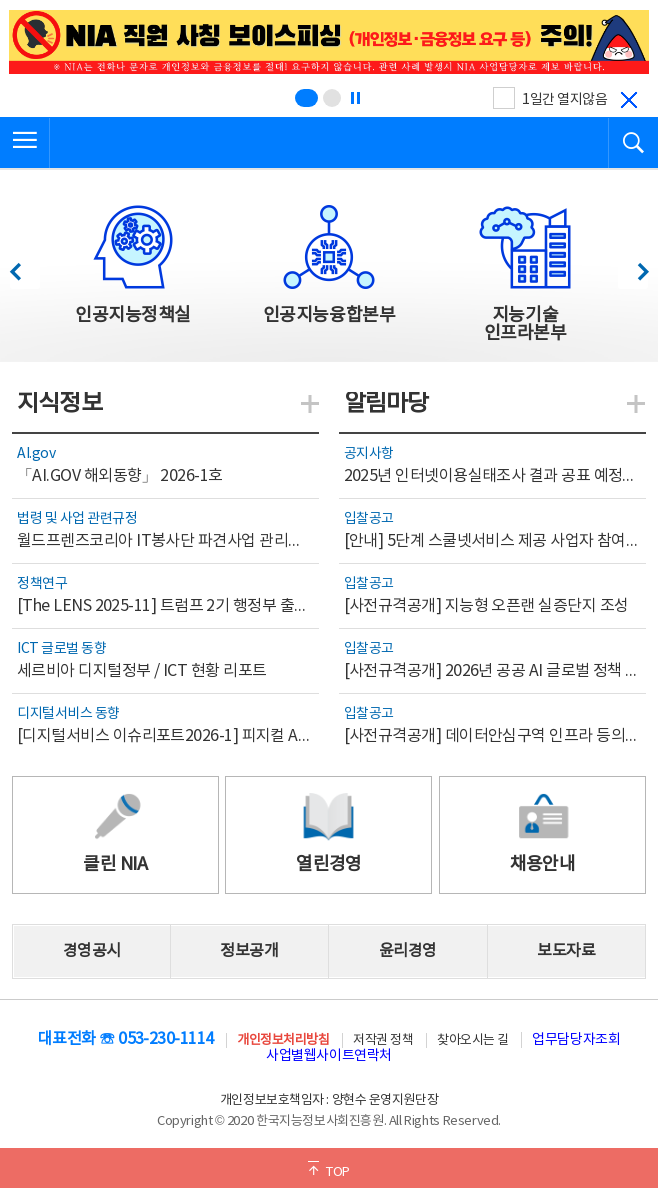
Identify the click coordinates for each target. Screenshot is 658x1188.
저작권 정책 (383, 1040)
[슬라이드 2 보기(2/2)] (332, 98)
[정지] (355, 98)
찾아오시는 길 (473, 1040)
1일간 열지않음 (564, 100)
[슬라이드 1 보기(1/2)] (306, 98)
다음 (632, 266)
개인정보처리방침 (283, 1040)
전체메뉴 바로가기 (0, 0)
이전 (24, 266)
